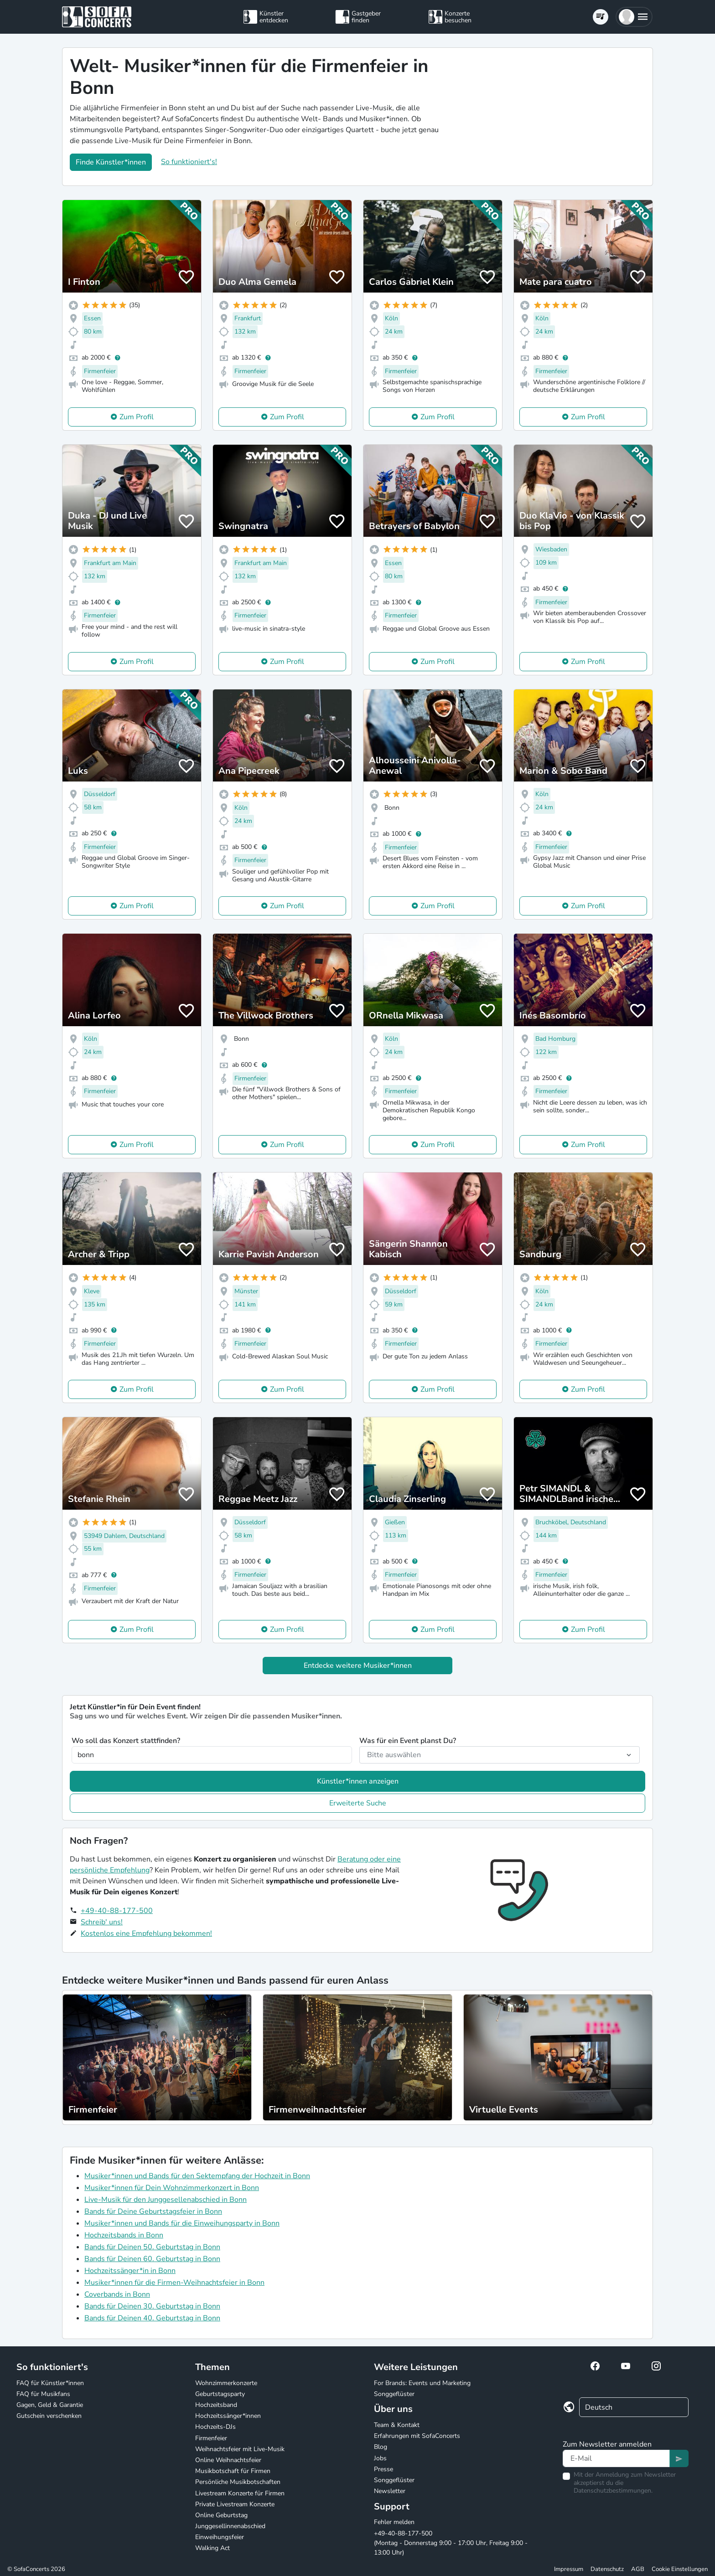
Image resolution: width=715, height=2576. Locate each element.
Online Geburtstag (221, 2515)
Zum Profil (136, 417)
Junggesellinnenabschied (230, 2526)
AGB (637, 2569)
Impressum (568, 2569)
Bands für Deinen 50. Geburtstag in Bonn (152, 2247)
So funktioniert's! (189, 162)
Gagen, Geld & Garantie (49, 2405)
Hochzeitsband (216, 2405)
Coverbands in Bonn (117, 2294)
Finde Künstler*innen (111, 162)
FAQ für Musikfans (43, 2394)
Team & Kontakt (397, 2425)
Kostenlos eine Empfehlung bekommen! (146, 1933)
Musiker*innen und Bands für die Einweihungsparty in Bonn (182, 2223)
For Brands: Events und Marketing (422, 2383)
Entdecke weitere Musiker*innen (358, 1666)
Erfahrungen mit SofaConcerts (417, 2436)
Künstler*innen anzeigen (358, 1781)
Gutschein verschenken (49, 2415)
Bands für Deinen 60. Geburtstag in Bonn (152, 2259)
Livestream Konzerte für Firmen (240, 2493)
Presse (383, 2469)
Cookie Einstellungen (680, 2569)
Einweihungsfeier (219, 2537)
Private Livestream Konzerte (235, 2504)
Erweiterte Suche (357, 1803)
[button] (634, 17)
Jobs (380, 2458)
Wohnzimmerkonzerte (226, 2383)
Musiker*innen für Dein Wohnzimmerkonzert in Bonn (171, 2188)
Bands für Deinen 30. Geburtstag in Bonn (152, 2306)
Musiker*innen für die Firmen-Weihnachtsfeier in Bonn (174, 2283)
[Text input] (616, 2458)
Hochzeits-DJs (215, 2426)
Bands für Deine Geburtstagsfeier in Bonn (153, 2211)
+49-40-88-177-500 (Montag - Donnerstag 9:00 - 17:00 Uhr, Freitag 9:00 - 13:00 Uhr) (451, 2543)
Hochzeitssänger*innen (228, 2415)
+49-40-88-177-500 (117, 1911)
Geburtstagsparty (220, 2394)
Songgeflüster (394, 2394)
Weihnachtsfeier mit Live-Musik (240, 2449)
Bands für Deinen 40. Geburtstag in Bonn (152, 2318)
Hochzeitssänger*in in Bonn (130, 2271)
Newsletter (389, 2491)
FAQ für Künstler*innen (50, 2383)
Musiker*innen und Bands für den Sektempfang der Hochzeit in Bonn (197, 2176)
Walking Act (212, 2548)
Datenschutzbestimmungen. (613, 2490)
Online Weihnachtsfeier (228, 2460)
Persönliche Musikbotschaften (237, 2482)
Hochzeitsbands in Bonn (123, 2235)
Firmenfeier (211, 2438)
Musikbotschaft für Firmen (232, 2471)
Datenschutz (607, 2569)
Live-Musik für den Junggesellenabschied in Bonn (165, 2200)
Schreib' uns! (102, 1922)
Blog (380, 2446)
